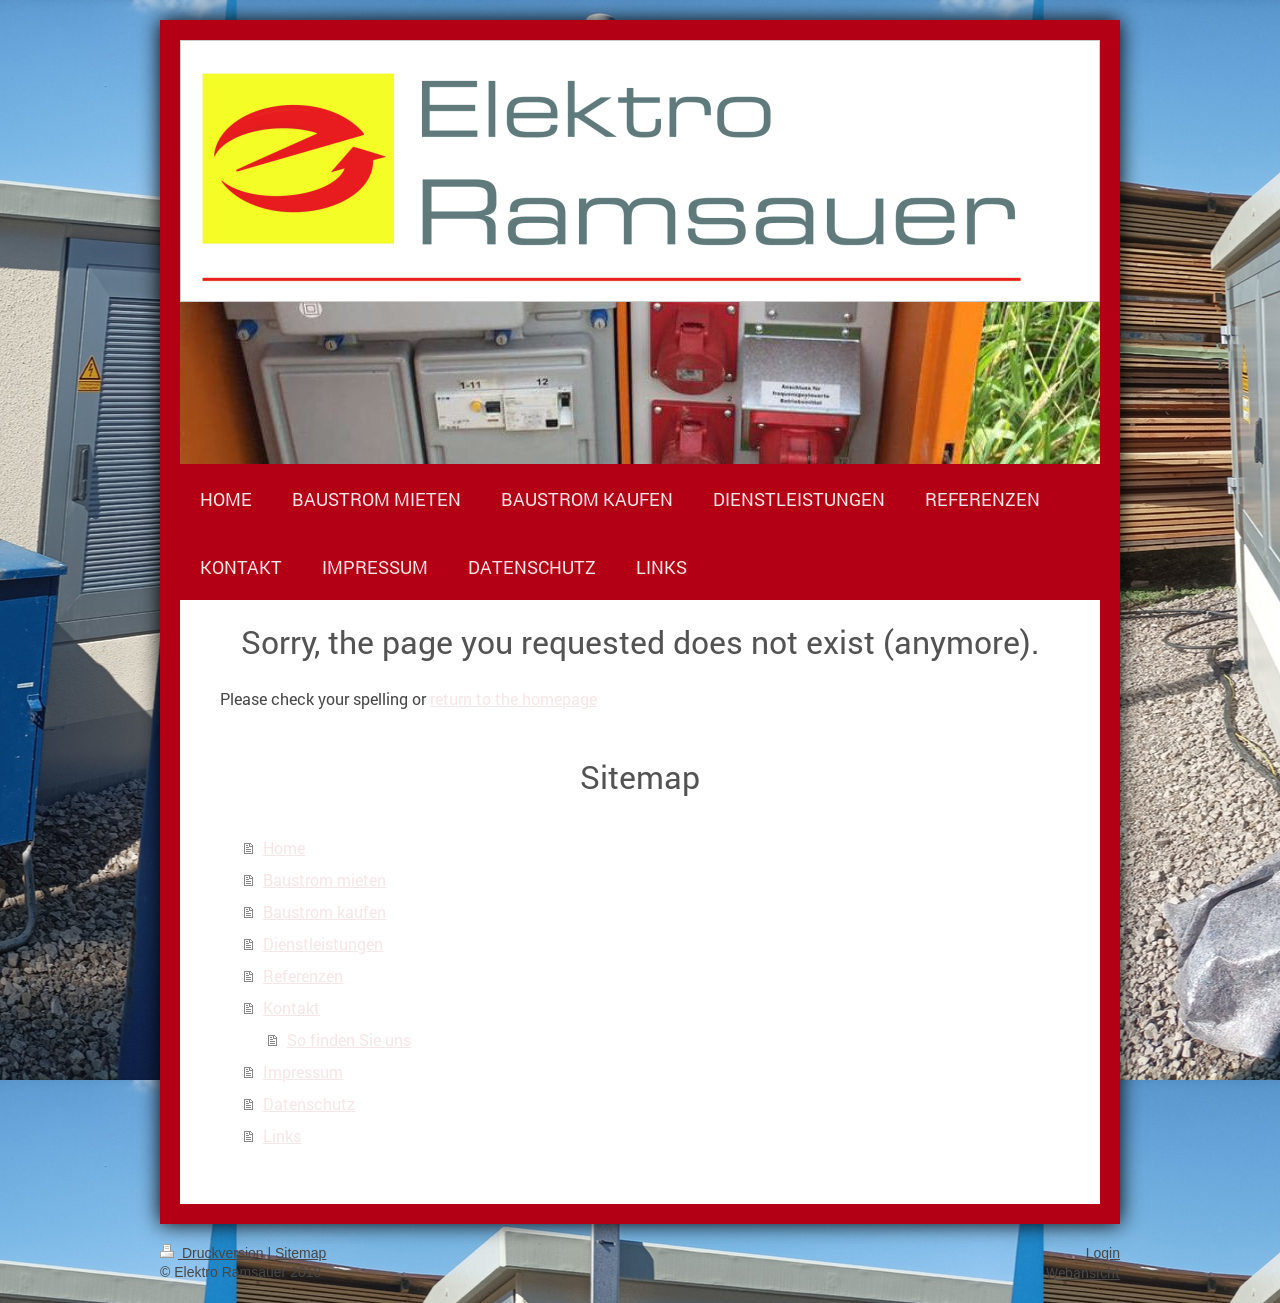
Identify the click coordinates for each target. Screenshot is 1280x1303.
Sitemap (300, 1253)
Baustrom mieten (324, 879)
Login (1103, 1253)
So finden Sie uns (349, 1039)
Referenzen (303, 975)
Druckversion (213, 1253)
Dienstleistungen (323, 943)
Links (282, 1135)
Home (284, 847)
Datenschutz (309, 1103)
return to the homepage (513, 698)
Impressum (303, 1071)
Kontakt (291, 1007)
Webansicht (1083, 1272)
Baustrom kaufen (324, 911)
